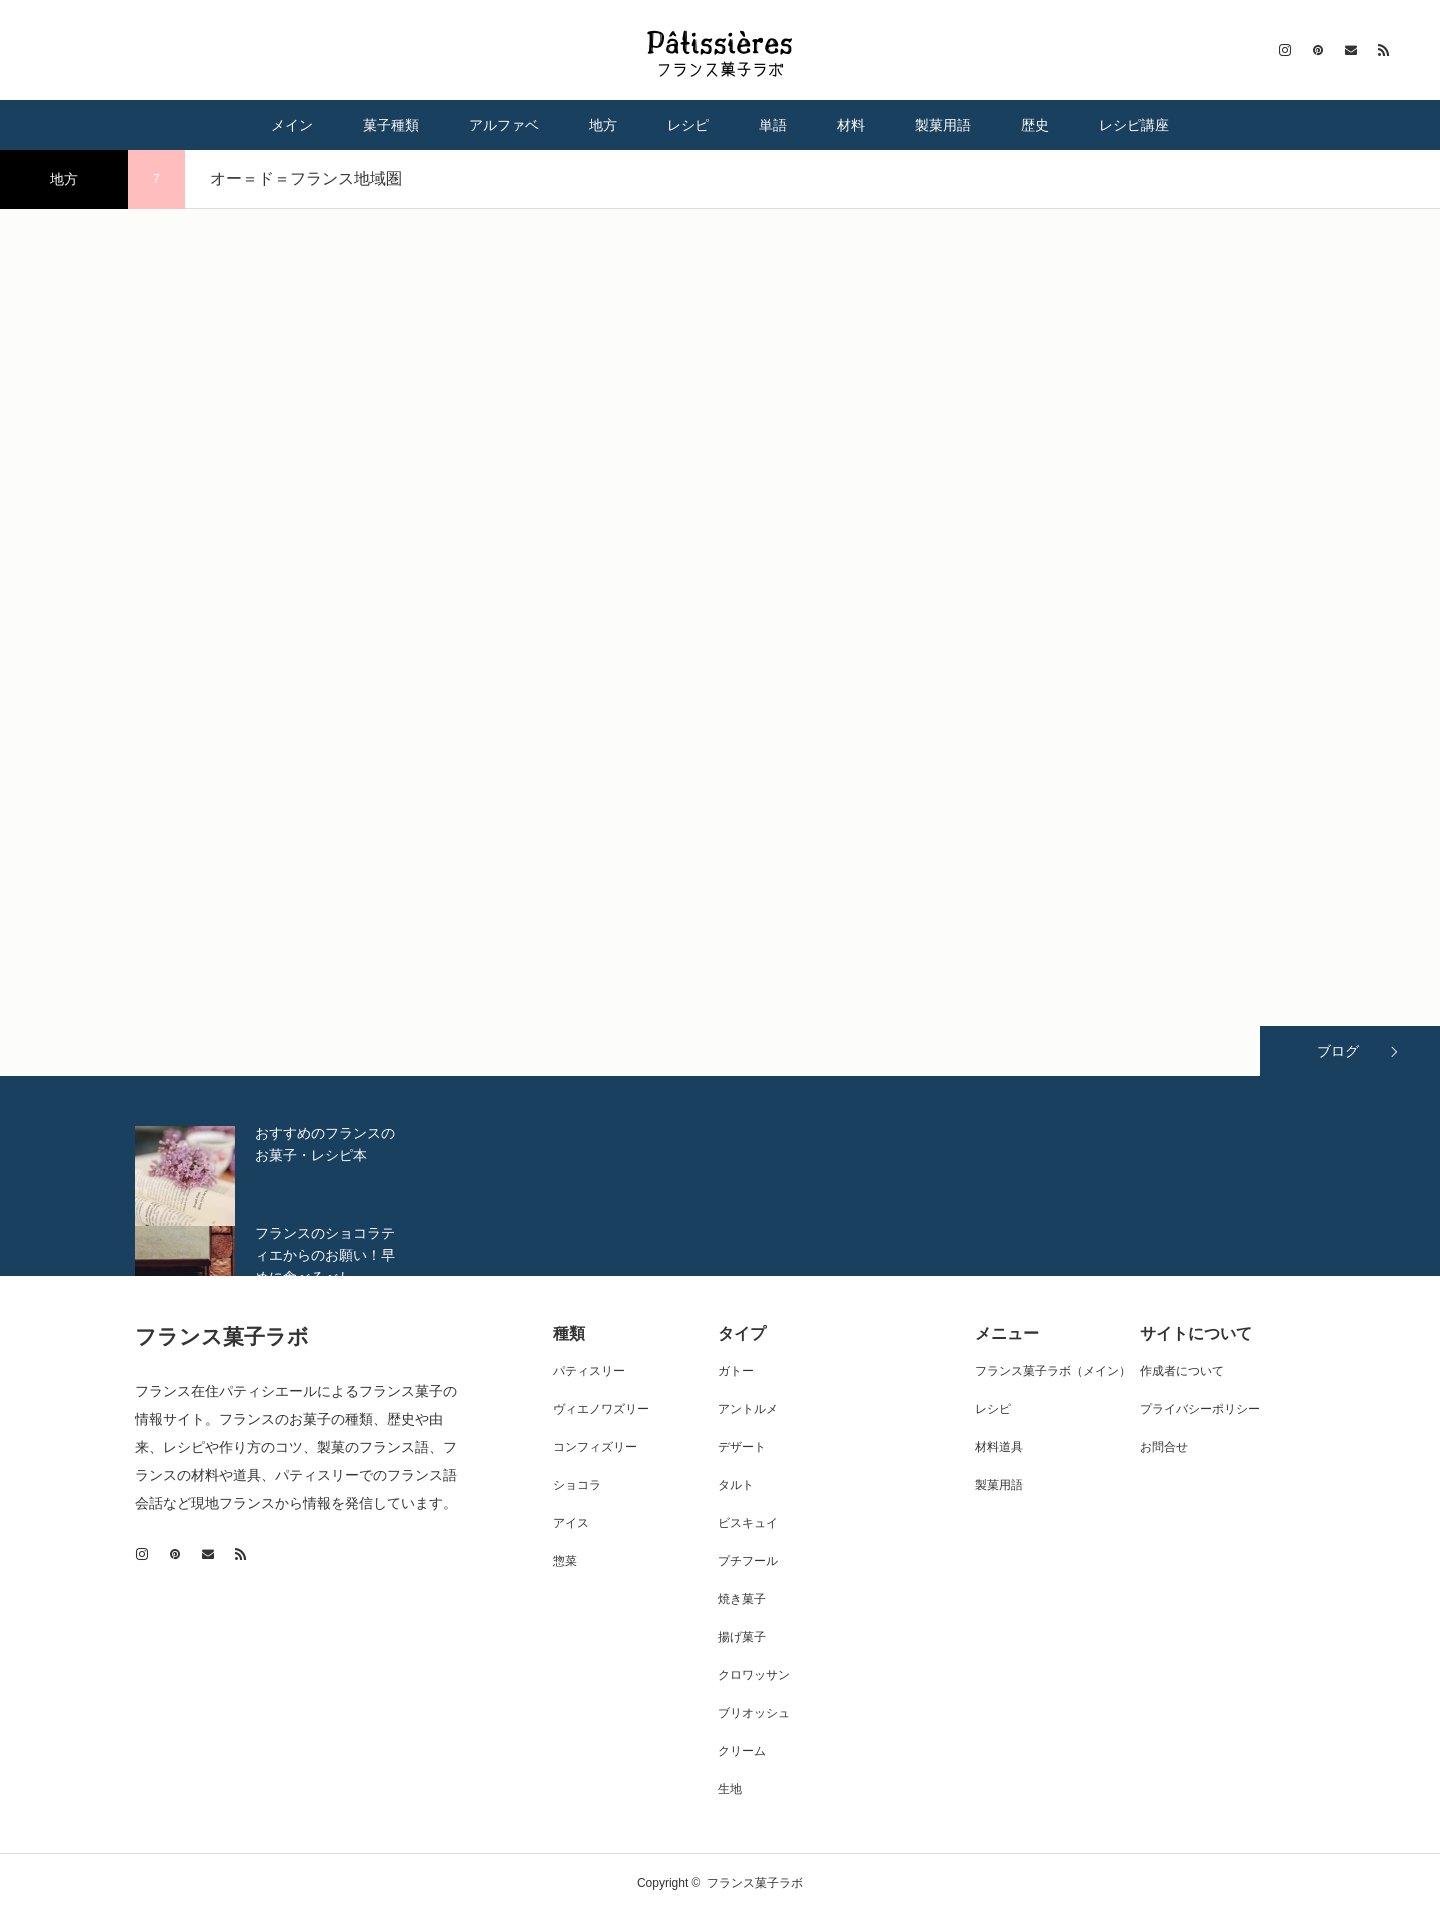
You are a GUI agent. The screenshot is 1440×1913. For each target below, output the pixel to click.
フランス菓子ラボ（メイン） (1053, 1371)
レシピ (688, 125)
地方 (603, 125)
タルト (736, 1485)
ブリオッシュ (754, 1713)
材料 (851, 125)
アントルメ (748, 1409)
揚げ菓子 (742, 1637)
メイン (292, 125)
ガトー (736, 1371)
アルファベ (504, 125)
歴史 (1035, 125)
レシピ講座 (1134, 125)
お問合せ (1164, 1447)
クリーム (742, 1751)
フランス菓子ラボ (222, 1336)
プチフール (748, 1561)
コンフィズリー (595, 1447)
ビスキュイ (748, 1523)
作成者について (1182, 1371)
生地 (730, 1789)
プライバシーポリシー (1200, 1409)
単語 (773, 125)
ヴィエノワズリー (601, 1409)
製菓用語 (943, 125)
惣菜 (565, 1561)
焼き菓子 (742, 1599)
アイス (571, 1523)
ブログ (1338, 1051)
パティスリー (589, 1371)
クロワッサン (754, 1675)
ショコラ (577, 1485)
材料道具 (999, 1447)
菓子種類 (391, 125)
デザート (742, 1447)
